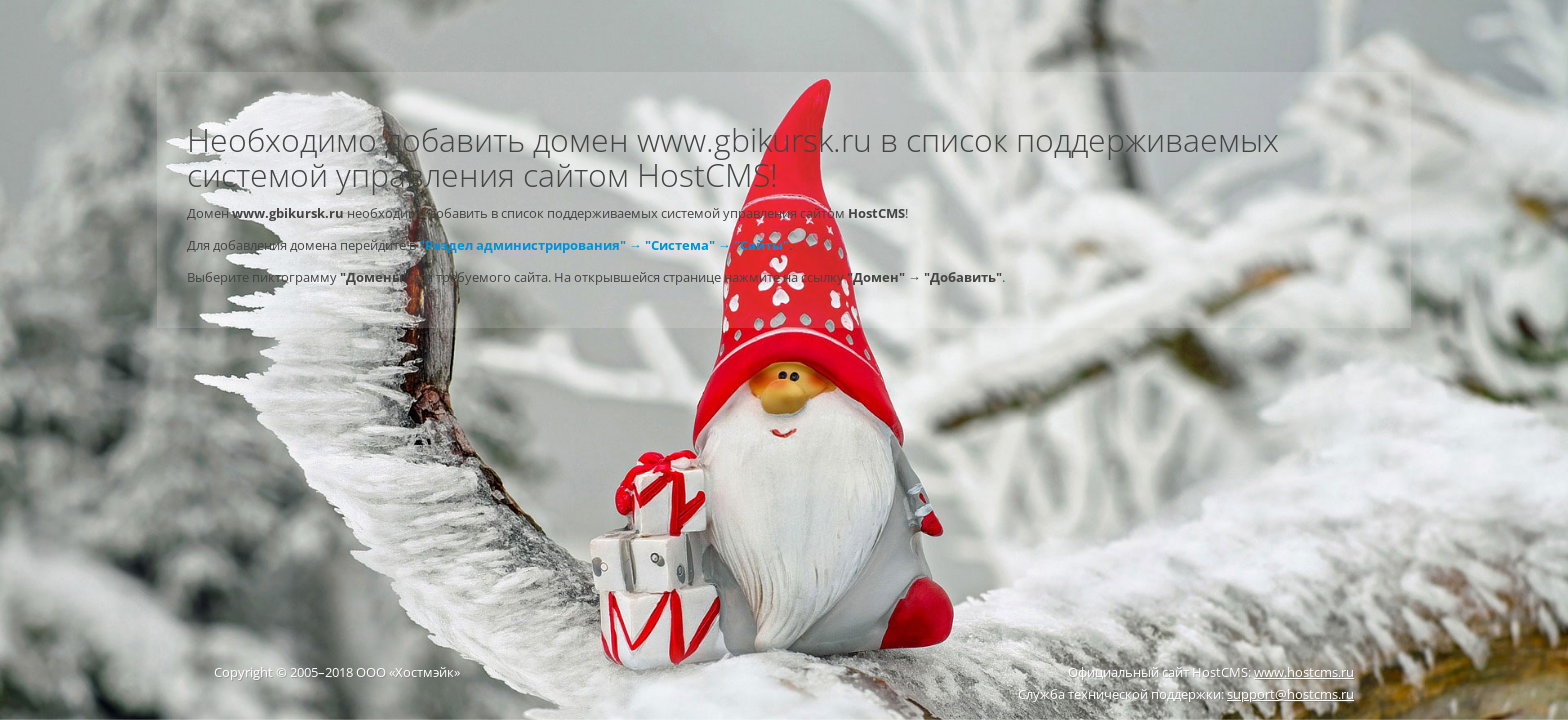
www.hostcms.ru (1304, 672)
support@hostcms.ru (1290, 694)
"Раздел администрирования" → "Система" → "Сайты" (604, 245)
